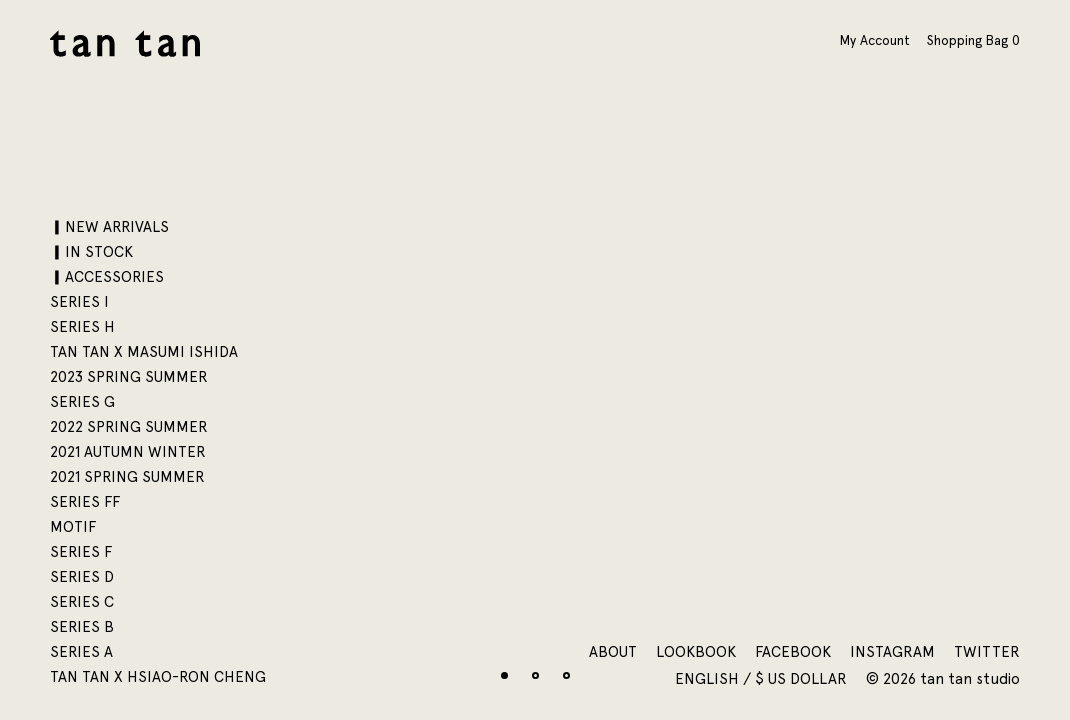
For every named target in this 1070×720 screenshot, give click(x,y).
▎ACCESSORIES (107, 277)
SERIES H (82, 327)
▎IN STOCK (91, 252)
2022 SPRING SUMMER (129, 427)
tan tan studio (125, 43)
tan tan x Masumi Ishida (144, 352)
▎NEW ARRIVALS (109, 227)
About (613, 652)
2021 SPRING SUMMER (127, 477)
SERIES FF (85, 502)
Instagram (892, 652)
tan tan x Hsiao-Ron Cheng (158, 677)
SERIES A (81, 652)
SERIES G (82, 402)
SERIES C (82, 602)
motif (73, 527)
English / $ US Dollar (763, 679)
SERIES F (81, 552)
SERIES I (79, 302)
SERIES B (82, 627)
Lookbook (696, 652)
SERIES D (82, 577)
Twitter (987, 652)
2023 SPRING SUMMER (129, 377)
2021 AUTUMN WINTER (128, 452)
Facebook (793, 652)
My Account (875, 40)
